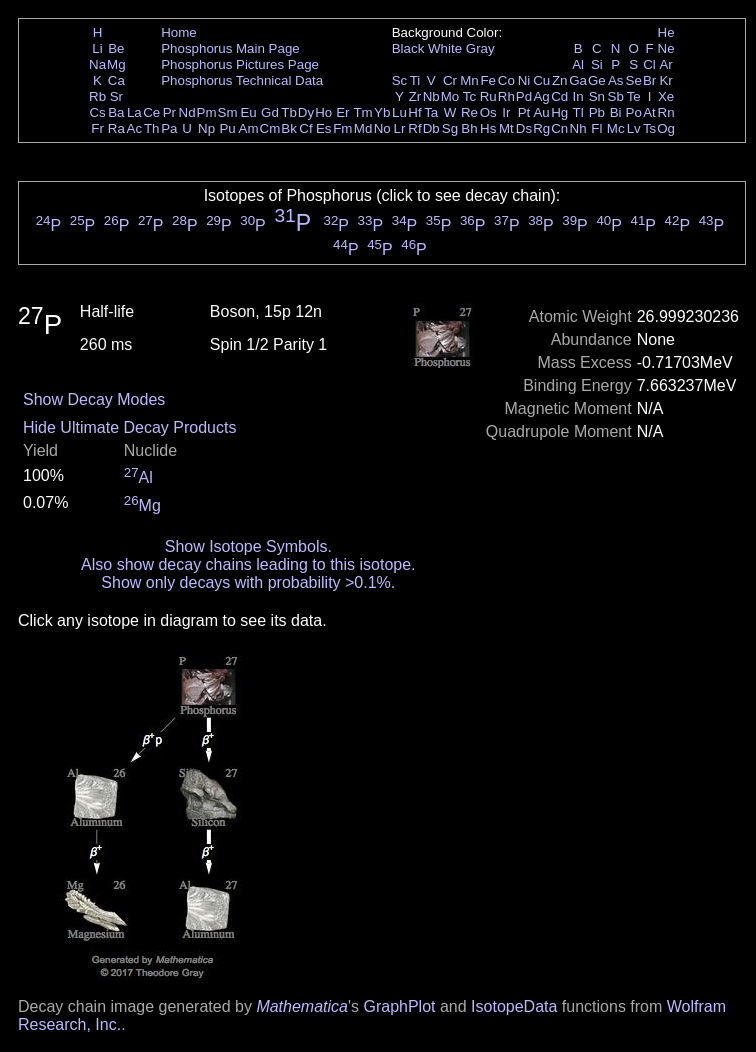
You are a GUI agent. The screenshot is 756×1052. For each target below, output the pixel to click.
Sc (400, 80)
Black (408, 48)
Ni (524, 80)
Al (578, 64)
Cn (559, 128)
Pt (524, 112)
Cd (559, 96)
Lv (634, 128)
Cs (97, 112)
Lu (399, 112)
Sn (597, 96)
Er (342, 112)
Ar (665, 64)
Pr (169, 112)
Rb (97, 96)
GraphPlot (399, 1006)
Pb (597, 112)
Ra (116, 128)
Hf (414, 112)
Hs (488, 128)
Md (363, 128)
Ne (666, 48)
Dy (306, 112)
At (649, 112)
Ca (116, 80)
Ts (649, 128)
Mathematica (302, 1006)
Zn (560, 80)
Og (666, 128)
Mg (116, 64)
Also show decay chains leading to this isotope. (248, 564)
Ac (135, 128)
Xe (666, 96)
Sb (616, 96)
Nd (187, 112)
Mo (450, 96)
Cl (649, 64)
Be (116, 48)
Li (97, 48)
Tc (469, 96)
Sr (116, 96)
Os (488, 112)
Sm (228, 112)
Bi (616, 112)
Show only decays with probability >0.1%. (248, 582)
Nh (578, 128)
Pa (169, 128)
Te (634, 96)
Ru (488, 96)
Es (324, 128)
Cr (450, 80)
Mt (506, 128)
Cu (541, 80)
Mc (616, 128)
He (666, 32)
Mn (469, 80)
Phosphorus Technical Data (242, 80)
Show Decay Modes (94, 399)
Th (152, 128)
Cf (305, 128)
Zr (415, 96)
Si (597, 64)
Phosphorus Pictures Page (240, 64)
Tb (289, 112)
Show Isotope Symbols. (248, 546)
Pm (207, 112)
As (616, 80)
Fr (97, 128)
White (445, 48)
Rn (666, 112)
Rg (541, 128)
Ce (151, 112)
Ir (506, 112)
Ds (524, 128)
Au (541, 112)
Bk (289, 128)
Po (634, 112)
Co (506, 80)
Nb (431, 96)
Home (179, 32)
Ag (541, 96)
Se (634, 80)
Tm (362, 112)
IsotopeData (514, 1006)
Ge (597, 80)
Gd (270, 112)
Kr (665, 80)
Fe (488, 80)
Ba (116, 112)
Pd (524, 96)
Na (97, 64)
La (134, 112)
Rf (414, 128)
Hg (559, 112)
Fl (596, 128)
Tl (578, 112)
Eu (248, 112)
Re (469, 112)
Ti (415, 80)
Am (249, 128)
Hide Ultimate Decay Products (129, 427)
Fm (342, 128)
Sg (450, 128)
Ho (323, 112)
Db (431, 128)
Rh (506, 96)
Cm (270, 128)
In (578, 96)
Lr (400, 128)
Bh (469, 128)
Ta (431, 112)
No (382, 128)
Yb (382, 112)
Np (206, 128)
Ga (578, 80)
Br (649, 80)
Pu (227, 128)
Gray (480, 48)
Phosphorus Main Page (230, 48)
